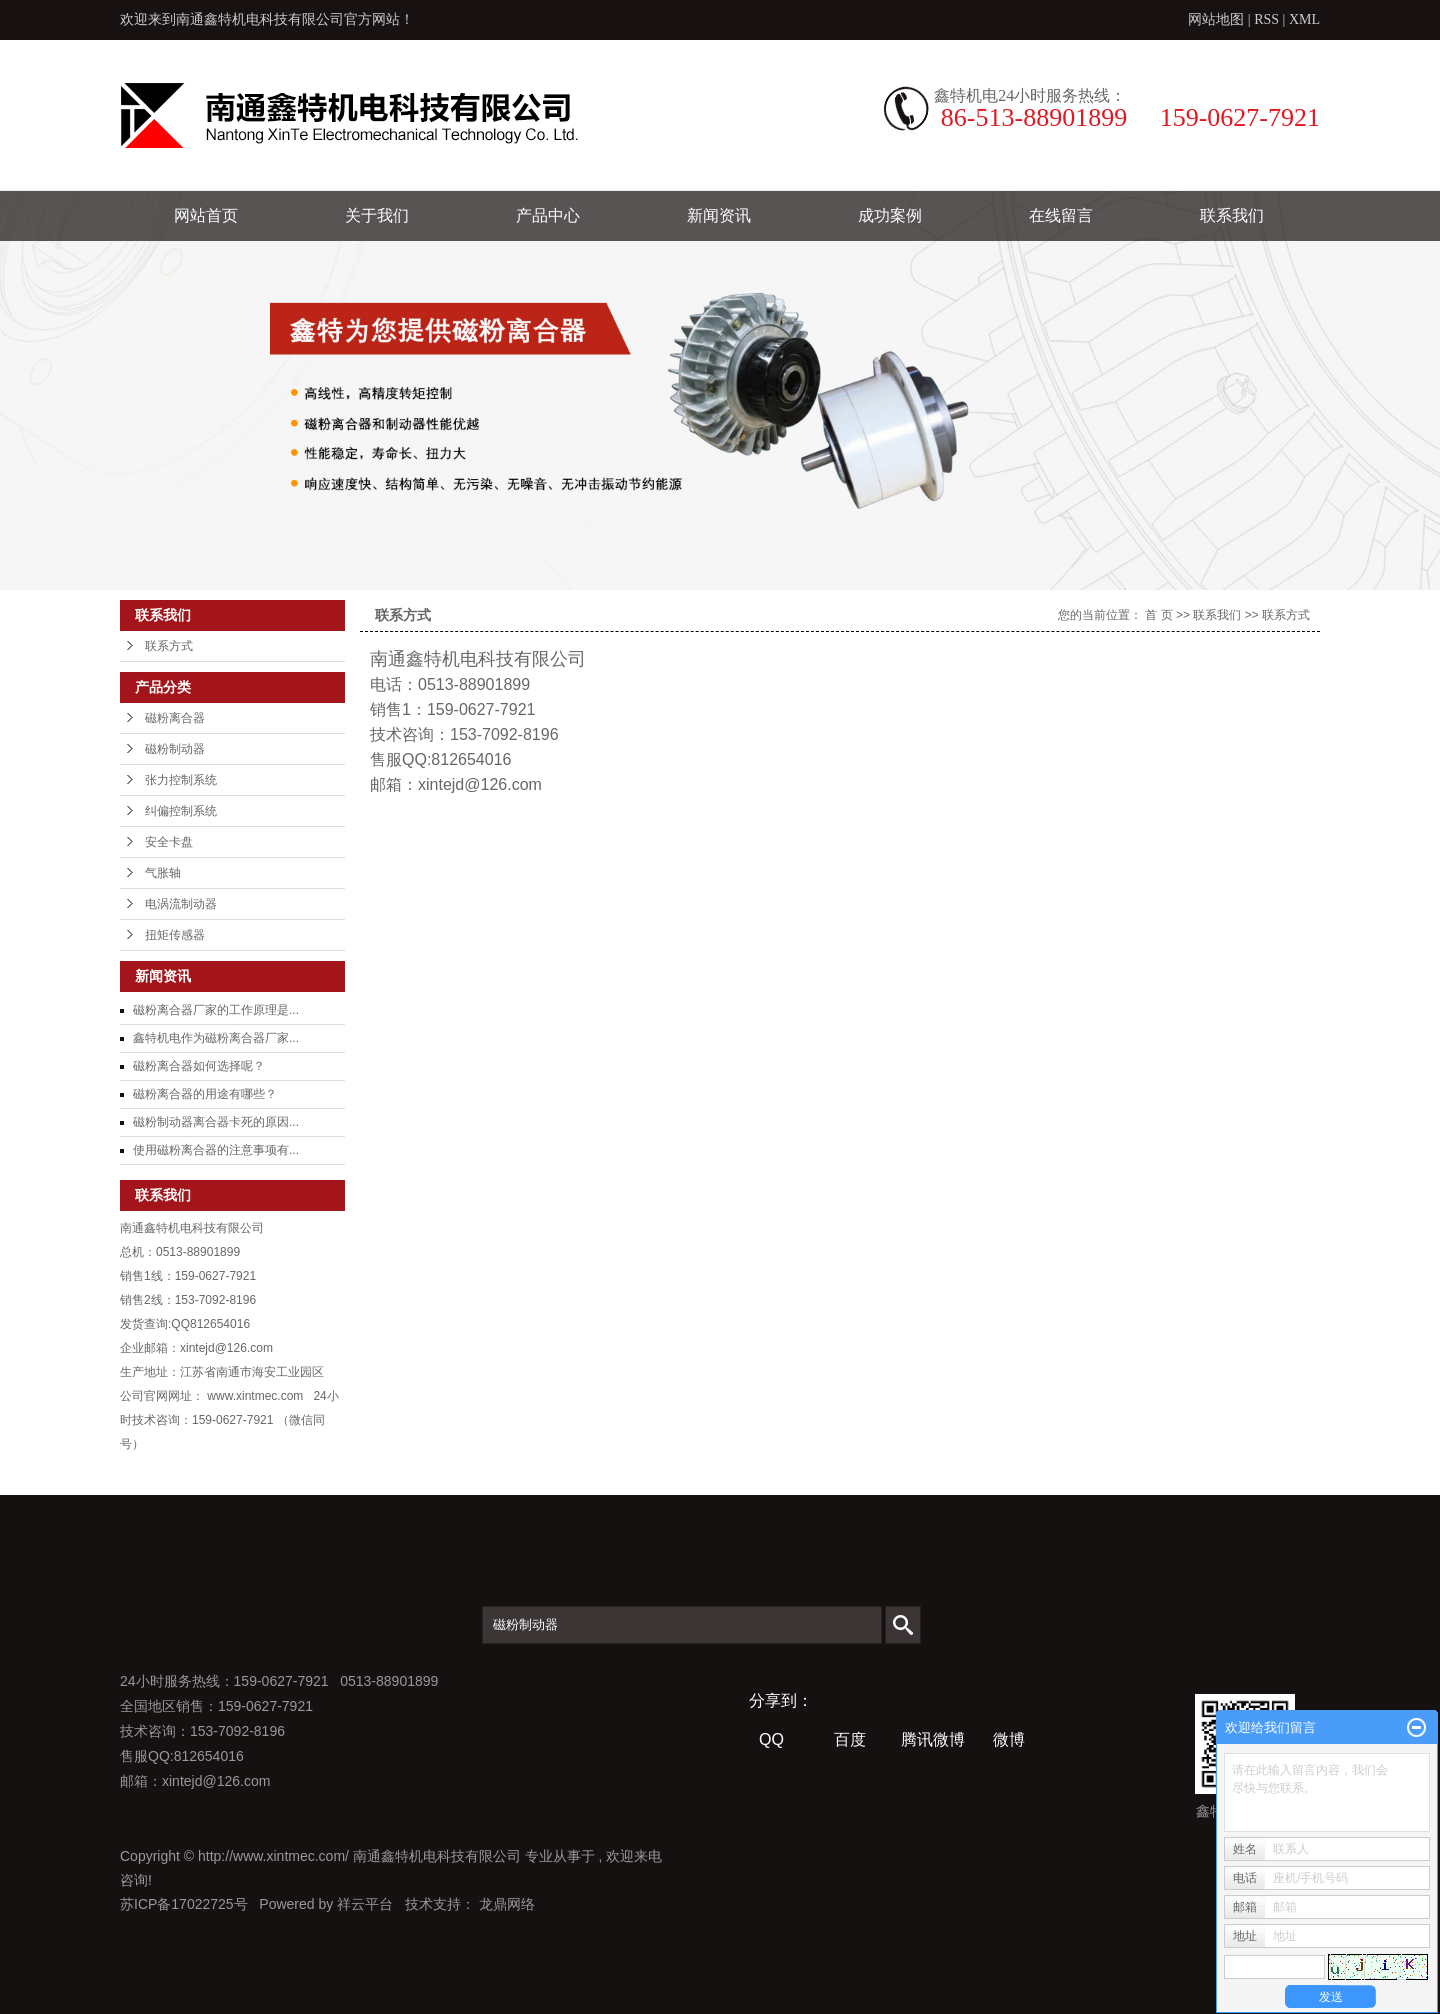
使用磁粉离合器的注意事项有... (216, 1150)
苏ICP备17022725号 (184, 1904)
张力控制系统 (181, 780)
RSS (1266, 19)
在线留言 (1061, 215)
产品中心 (548, 215)
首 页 (1158, 615)
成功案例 (890, 215)
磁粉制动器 (175, 749)
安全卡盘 (169, 842)
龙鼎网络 (507, 1904)
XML (1304, 19)
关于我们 (377, 215)
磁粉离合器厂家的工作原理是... (216, 1010)
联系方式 (169, 646)
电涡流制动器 (181, 904)
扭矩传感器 (175, 935)
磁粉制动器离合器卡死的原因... (216, 1122)
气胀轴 (163, 873)
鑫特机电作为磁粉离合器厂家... (216, 1038)
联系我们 (1232, 215)
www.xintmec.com (255, 1396)
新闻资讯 (719, 215)
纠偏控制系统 (181, 811)
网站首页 (206, 215)
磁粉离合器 (175, 718)
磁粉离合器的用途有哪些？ (205, 1094)
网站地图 (1218, 19)
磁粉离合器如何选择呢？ (199, 1066)
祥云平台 (365, 1904)
